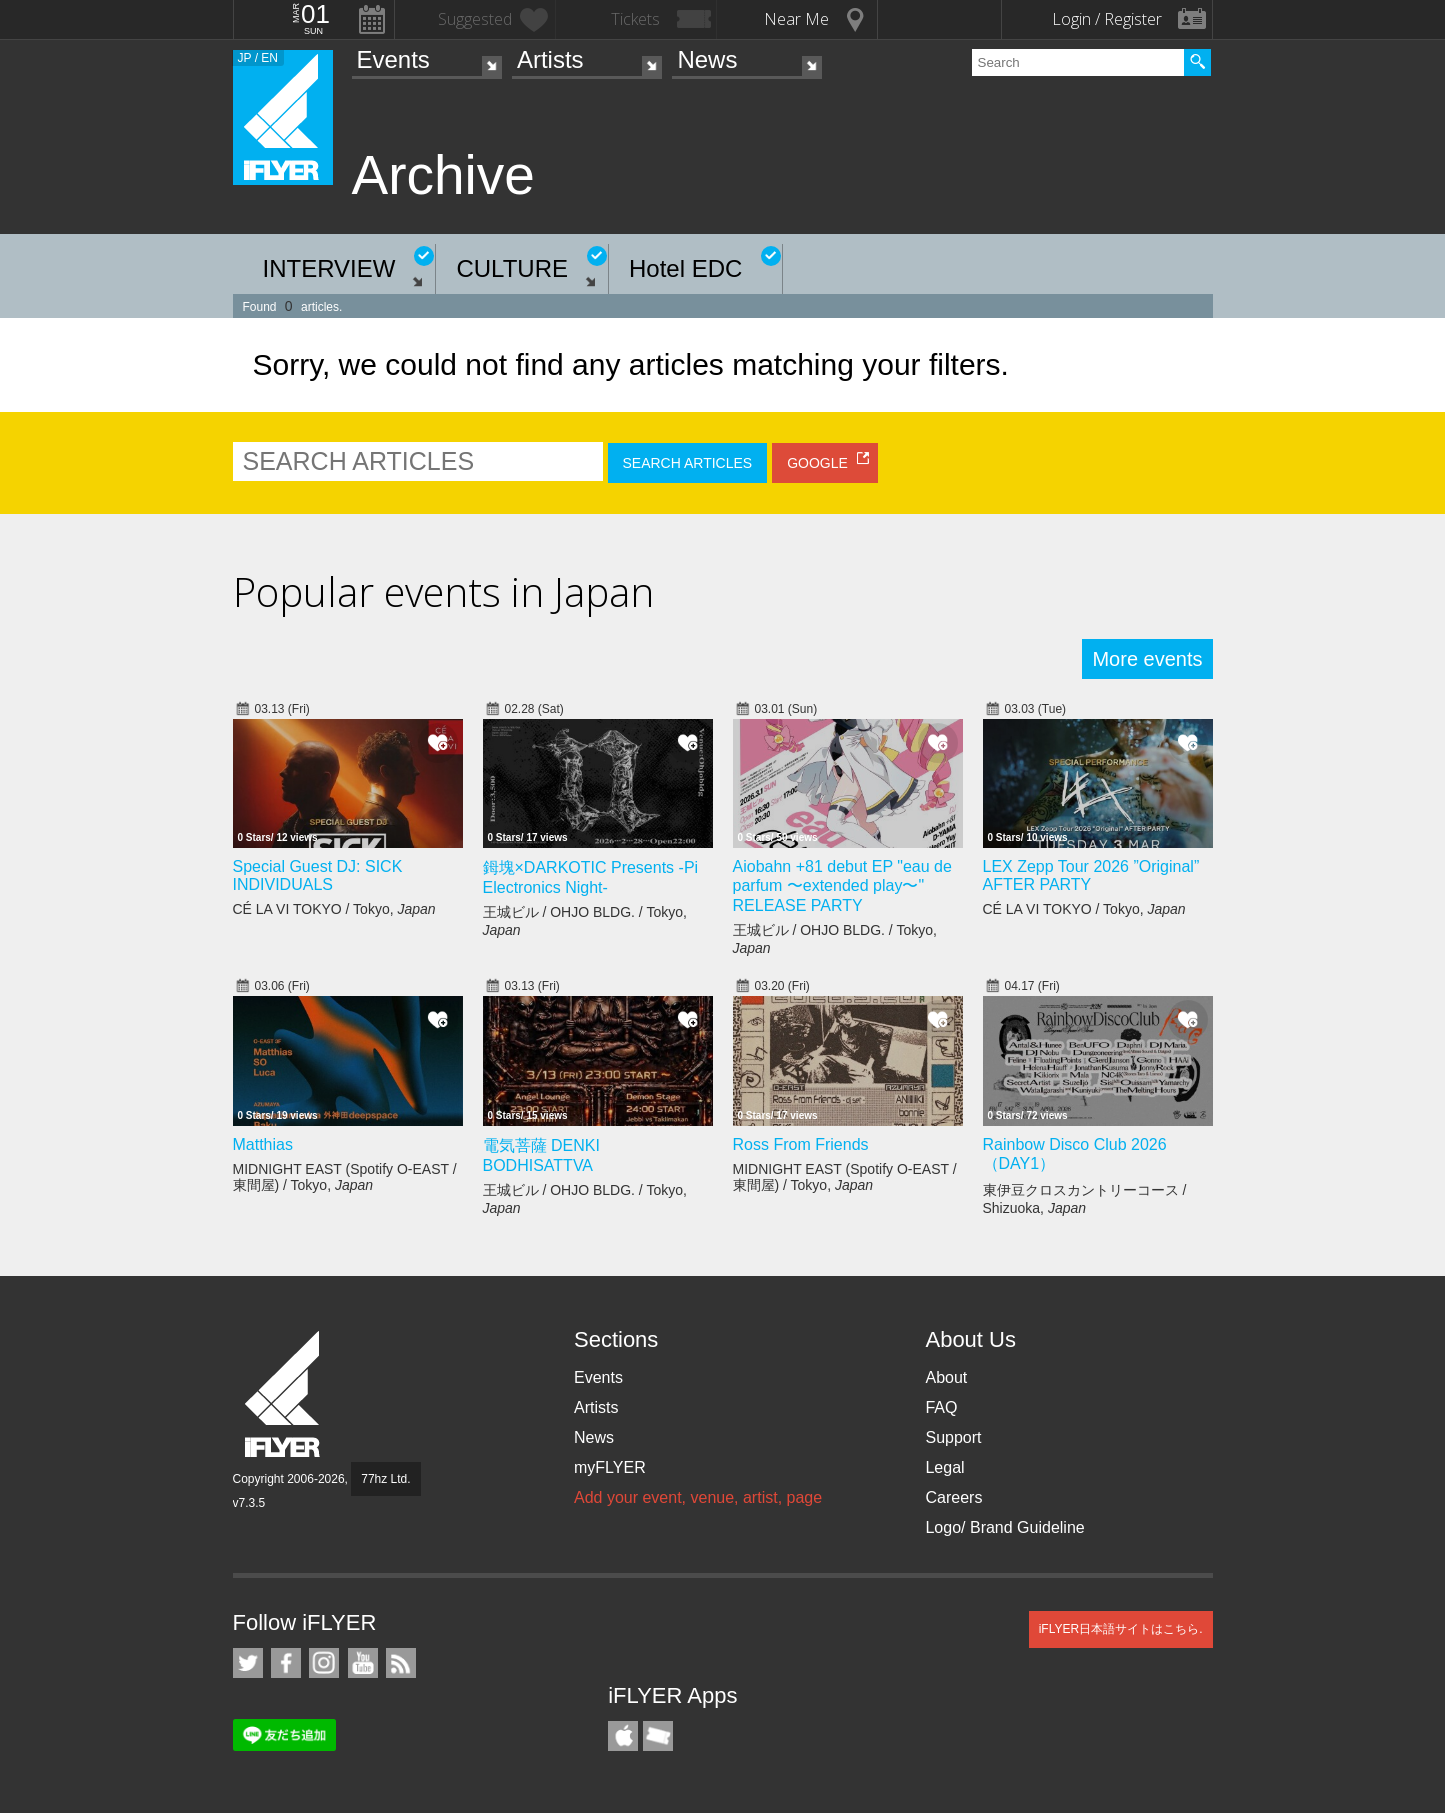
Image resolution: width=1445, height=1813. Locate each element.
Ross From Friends (801, 1144)
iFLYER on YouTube (363, 1663)
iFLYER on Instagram (324, 1663)
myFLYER (610, 1467)
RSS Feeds (401, 1663)
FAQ (941, 1407)
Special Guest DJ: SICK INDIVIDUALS (318, 875)
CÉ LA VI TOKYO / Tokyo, (334, 909)
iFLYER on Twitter (248, 1663)
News (707, 59)
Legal (944, 1467)
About (946, 1377)
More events (1147, 659)
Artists (550, 59)
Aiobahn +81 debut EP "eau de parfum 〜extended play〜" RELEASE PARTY (842, 886)
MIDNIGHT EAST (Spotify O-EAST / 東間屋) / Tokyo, (345, 1177)
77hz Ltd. (385, 1479)
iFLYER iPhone (623, 1736)
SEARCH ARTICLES (688, 463)
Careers (953, 1497)
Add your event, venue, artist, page (698, 1497)
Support (953, 1437)
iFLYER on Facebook (286, 1663)
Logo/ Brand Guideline (1004, 1527)
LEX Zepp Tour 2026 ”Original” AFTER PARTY (1091, 875)
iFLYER (284, 1394)
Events (393, 59)
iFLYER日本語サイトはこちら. (1121, 1629)
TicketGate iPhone (658, 1736)
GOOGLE (817, 463)
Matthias (263, 1144)
